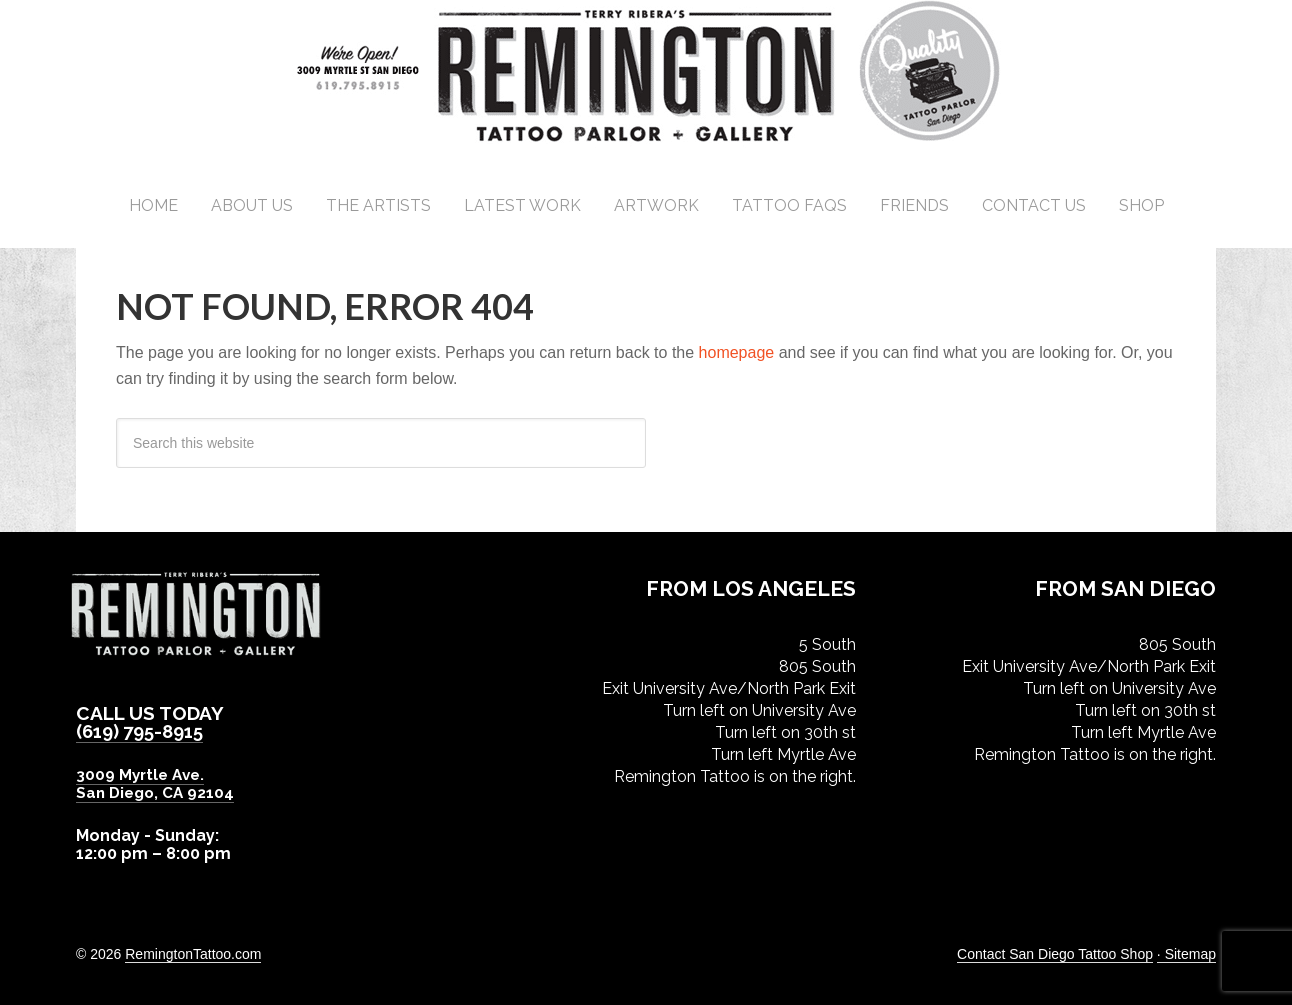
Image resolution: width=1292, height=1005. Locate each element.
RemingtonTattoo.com (193, 953)
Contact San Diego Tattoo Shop (1055, 953)
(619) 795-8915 (144, 731)
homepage (737, 352)
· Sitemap (1186, 953)
